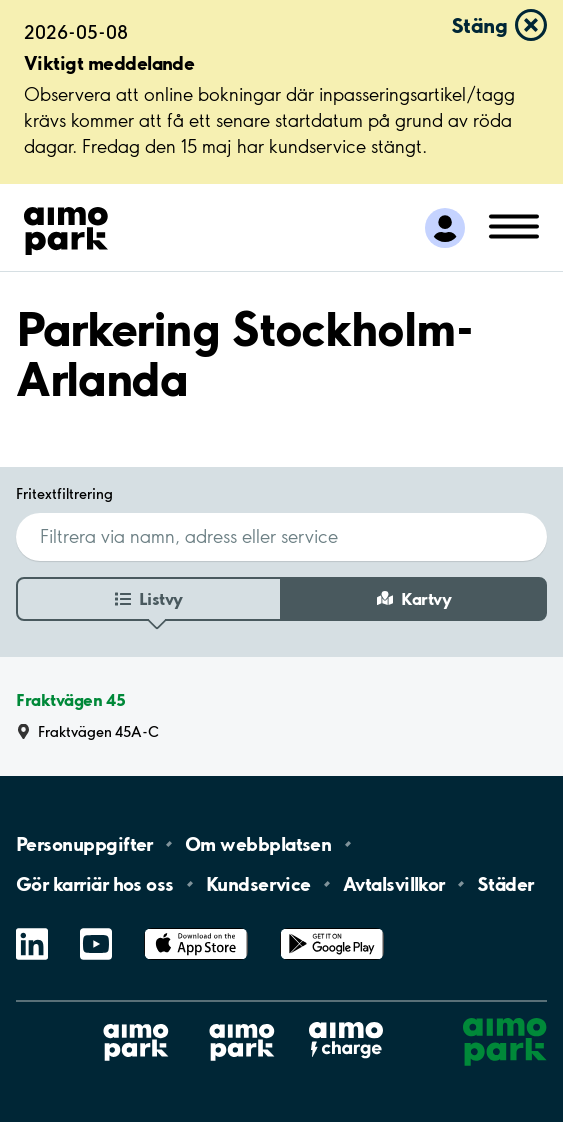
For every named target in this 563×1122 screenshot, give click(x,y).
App (196, 928)
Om (258, 844)
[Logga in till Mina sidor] (445, 228)
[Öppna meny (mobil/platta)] (514, 225)
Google (332, 928)
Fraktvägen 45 (71, 700)
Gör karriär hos (95, 884)
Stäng (479, 25)
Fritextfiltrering (64, 493)
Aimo (346, 1021)
